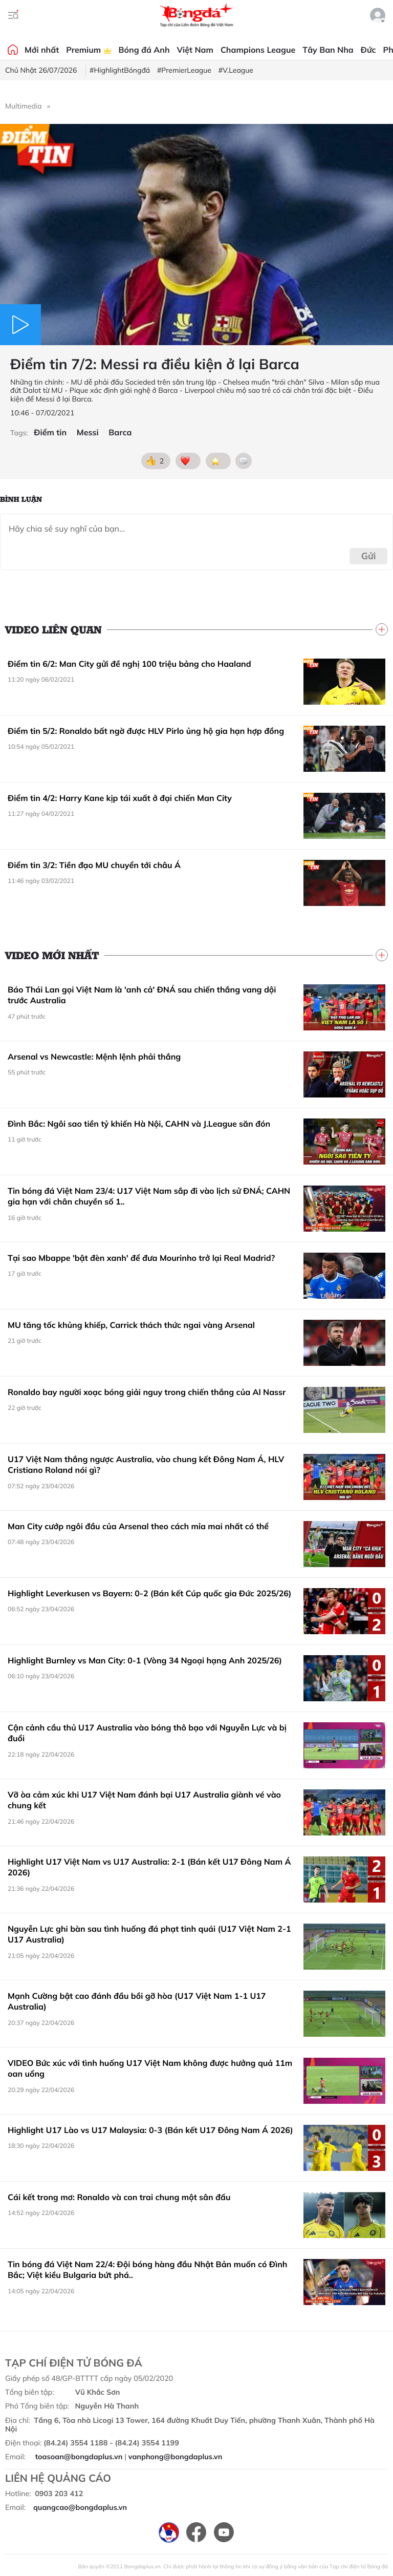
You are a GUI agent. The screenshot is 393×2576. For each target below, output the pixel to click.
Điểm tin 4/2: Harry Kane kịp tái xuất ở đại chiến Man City (120, 798)
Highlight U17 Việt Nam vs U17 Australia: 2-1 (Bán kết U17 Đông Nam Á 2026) (149, 1867)
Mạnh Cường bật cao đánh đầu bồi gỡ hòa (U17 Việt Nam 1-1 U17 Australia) (137, 2001)
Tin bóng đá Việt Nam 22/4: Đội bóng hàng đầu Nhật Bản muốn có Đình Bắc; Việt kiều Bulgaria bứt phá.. (147, 2270)
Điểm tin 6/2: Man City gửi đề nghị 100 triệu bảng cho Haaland (129, 664)
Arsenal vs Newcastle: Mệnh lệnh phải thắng (94, 1056)
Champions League (258, 50)
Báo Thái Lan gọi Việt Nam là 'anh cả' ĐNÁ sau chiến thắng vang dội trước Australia (142, 995)
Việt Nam (195, 50)
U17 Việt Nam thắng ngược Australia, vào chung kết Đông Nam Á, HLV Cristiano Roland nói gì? (146, 1464)
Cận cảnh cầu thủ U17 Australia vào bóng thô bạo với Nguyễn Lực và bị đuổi (147, 1733)
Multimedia (23, 106)
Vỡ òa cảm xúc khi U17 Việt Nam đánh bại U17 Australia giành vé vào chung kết (144, 1800)
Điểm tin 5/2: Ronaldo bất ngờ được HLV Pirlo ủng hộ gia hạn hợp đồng (146, 731)
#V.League (236, 70)
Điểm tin (50, 432)
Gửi (368, 556)
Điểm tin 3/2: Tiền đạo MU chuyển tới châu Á (94, 865)
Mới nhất (42, 50)
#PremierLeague (184, 70)
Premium (88, 50)
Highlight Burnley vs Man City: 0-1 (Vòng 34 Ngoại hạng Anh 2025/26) (145, 1660)
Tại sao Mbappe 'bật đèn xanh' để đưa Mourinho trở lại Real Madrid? (141, 1258)
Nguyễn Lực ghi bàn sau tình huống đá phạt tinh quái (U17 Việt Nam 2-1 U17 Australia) (149, 1934)
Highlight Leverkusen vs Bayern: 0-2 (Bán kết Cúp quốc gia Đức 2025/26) (150, 1593)
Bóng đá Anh (144, 50)
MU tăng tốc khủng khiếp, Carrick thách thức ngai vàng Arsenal (131, 1325)
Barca (120, 432)
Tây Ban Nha (328, 50)
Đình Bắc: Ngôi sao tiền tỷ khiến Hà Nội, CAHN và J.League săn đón (139, 1123)
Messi (88, 432)
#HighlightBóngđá (120, 70)
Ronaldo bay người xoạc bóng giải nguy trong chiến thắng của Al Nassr (147, 1392)
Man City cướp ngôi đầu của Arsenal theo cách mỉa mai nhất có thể (138, 1526)
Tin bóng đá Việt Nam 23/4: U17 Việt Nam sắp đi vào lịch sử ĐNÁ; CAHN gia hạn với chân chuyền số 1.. (149, 1196)
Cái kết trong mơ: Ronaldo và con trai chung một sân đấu (119, 2197)
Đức (368, 50)
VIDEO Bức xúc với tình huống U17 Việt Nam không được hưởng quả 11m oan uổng (150, 2068)
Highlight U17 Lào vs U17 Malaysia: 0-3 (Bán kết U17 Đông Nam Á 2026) (150, 2130)
